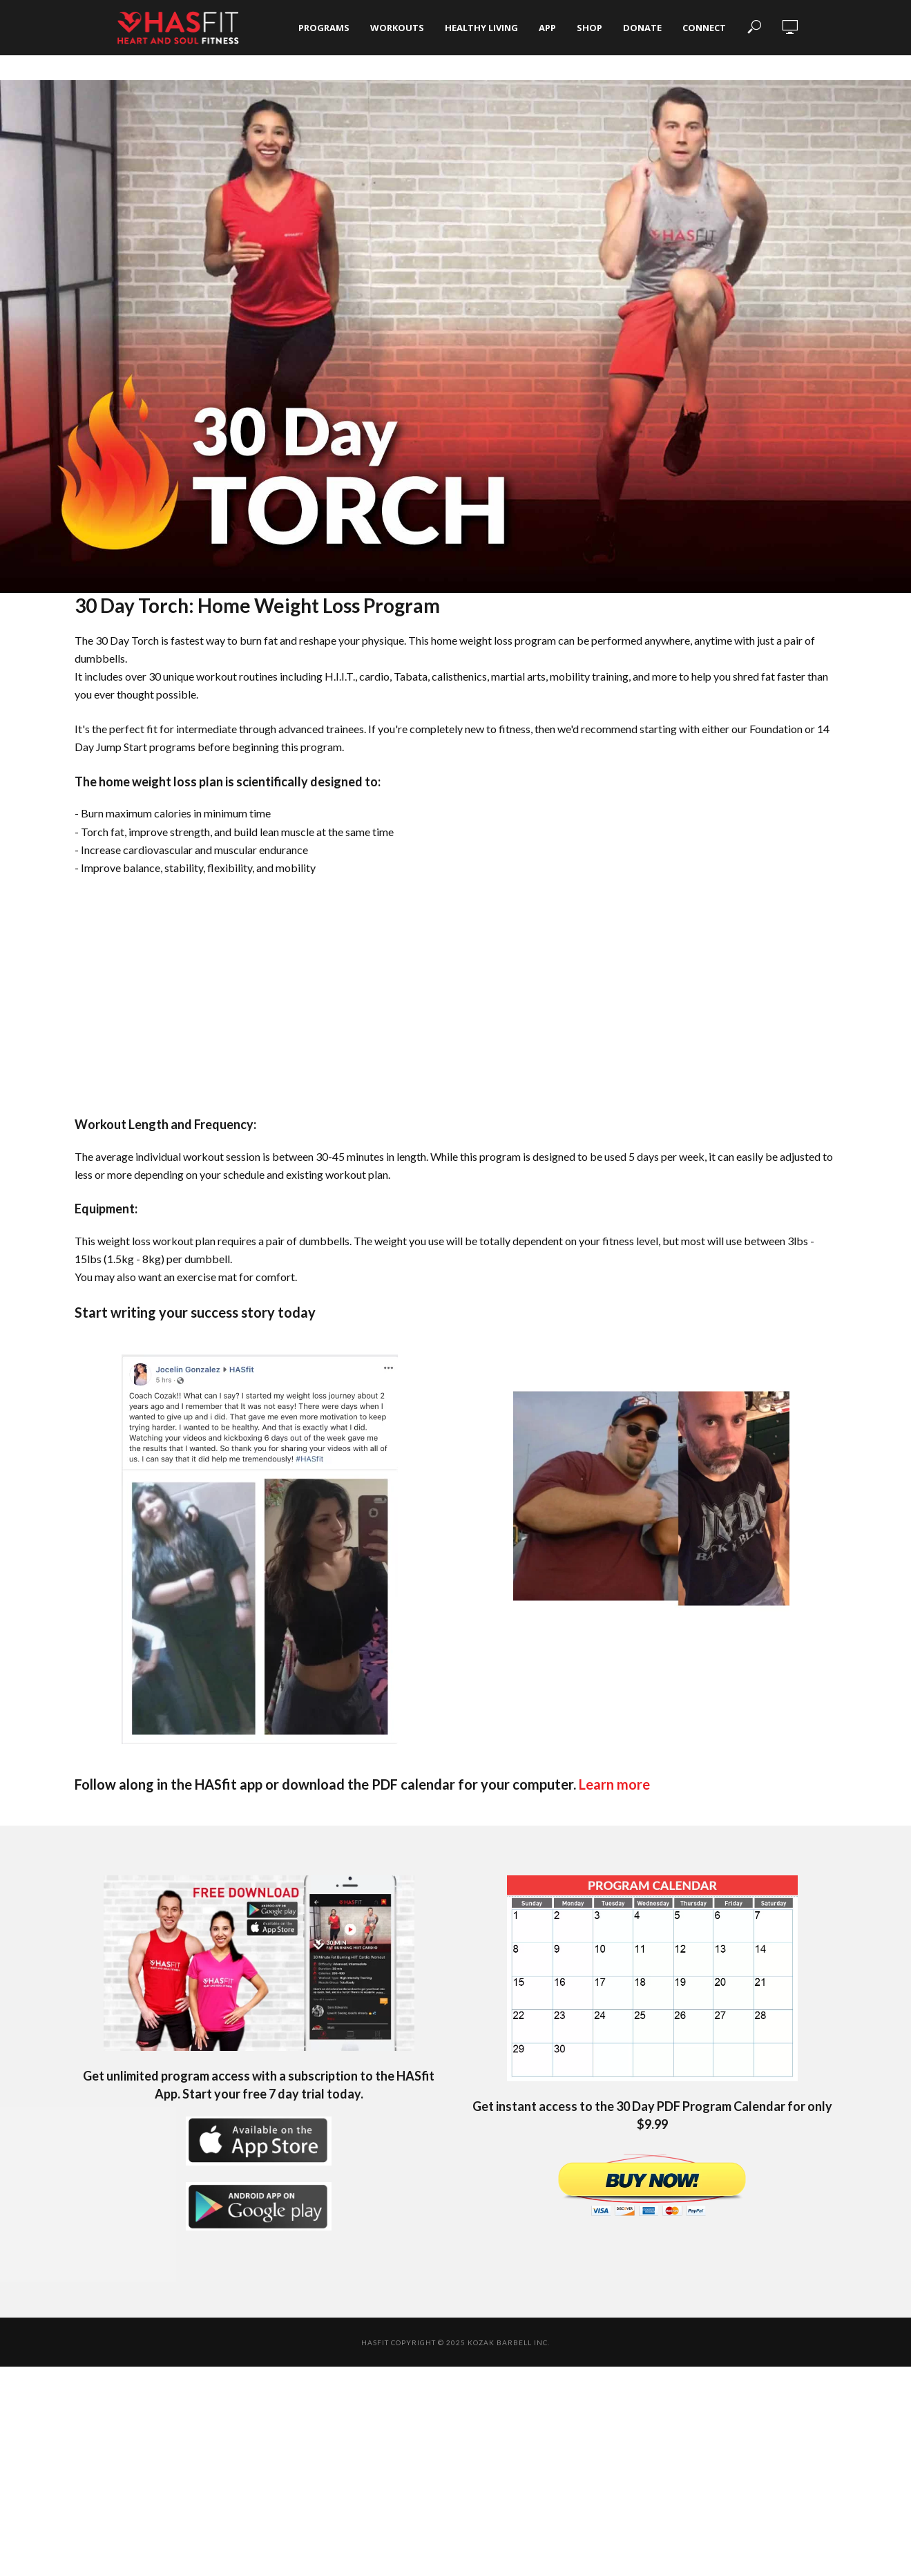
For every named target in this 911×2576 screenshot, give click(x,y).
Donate (642, 27)
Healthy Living (481, 27)
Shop (589, 27)
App (547, 27)
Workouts (397, 27)
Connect (704, 27)
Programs (323, 27)
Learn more (614, 1784)
